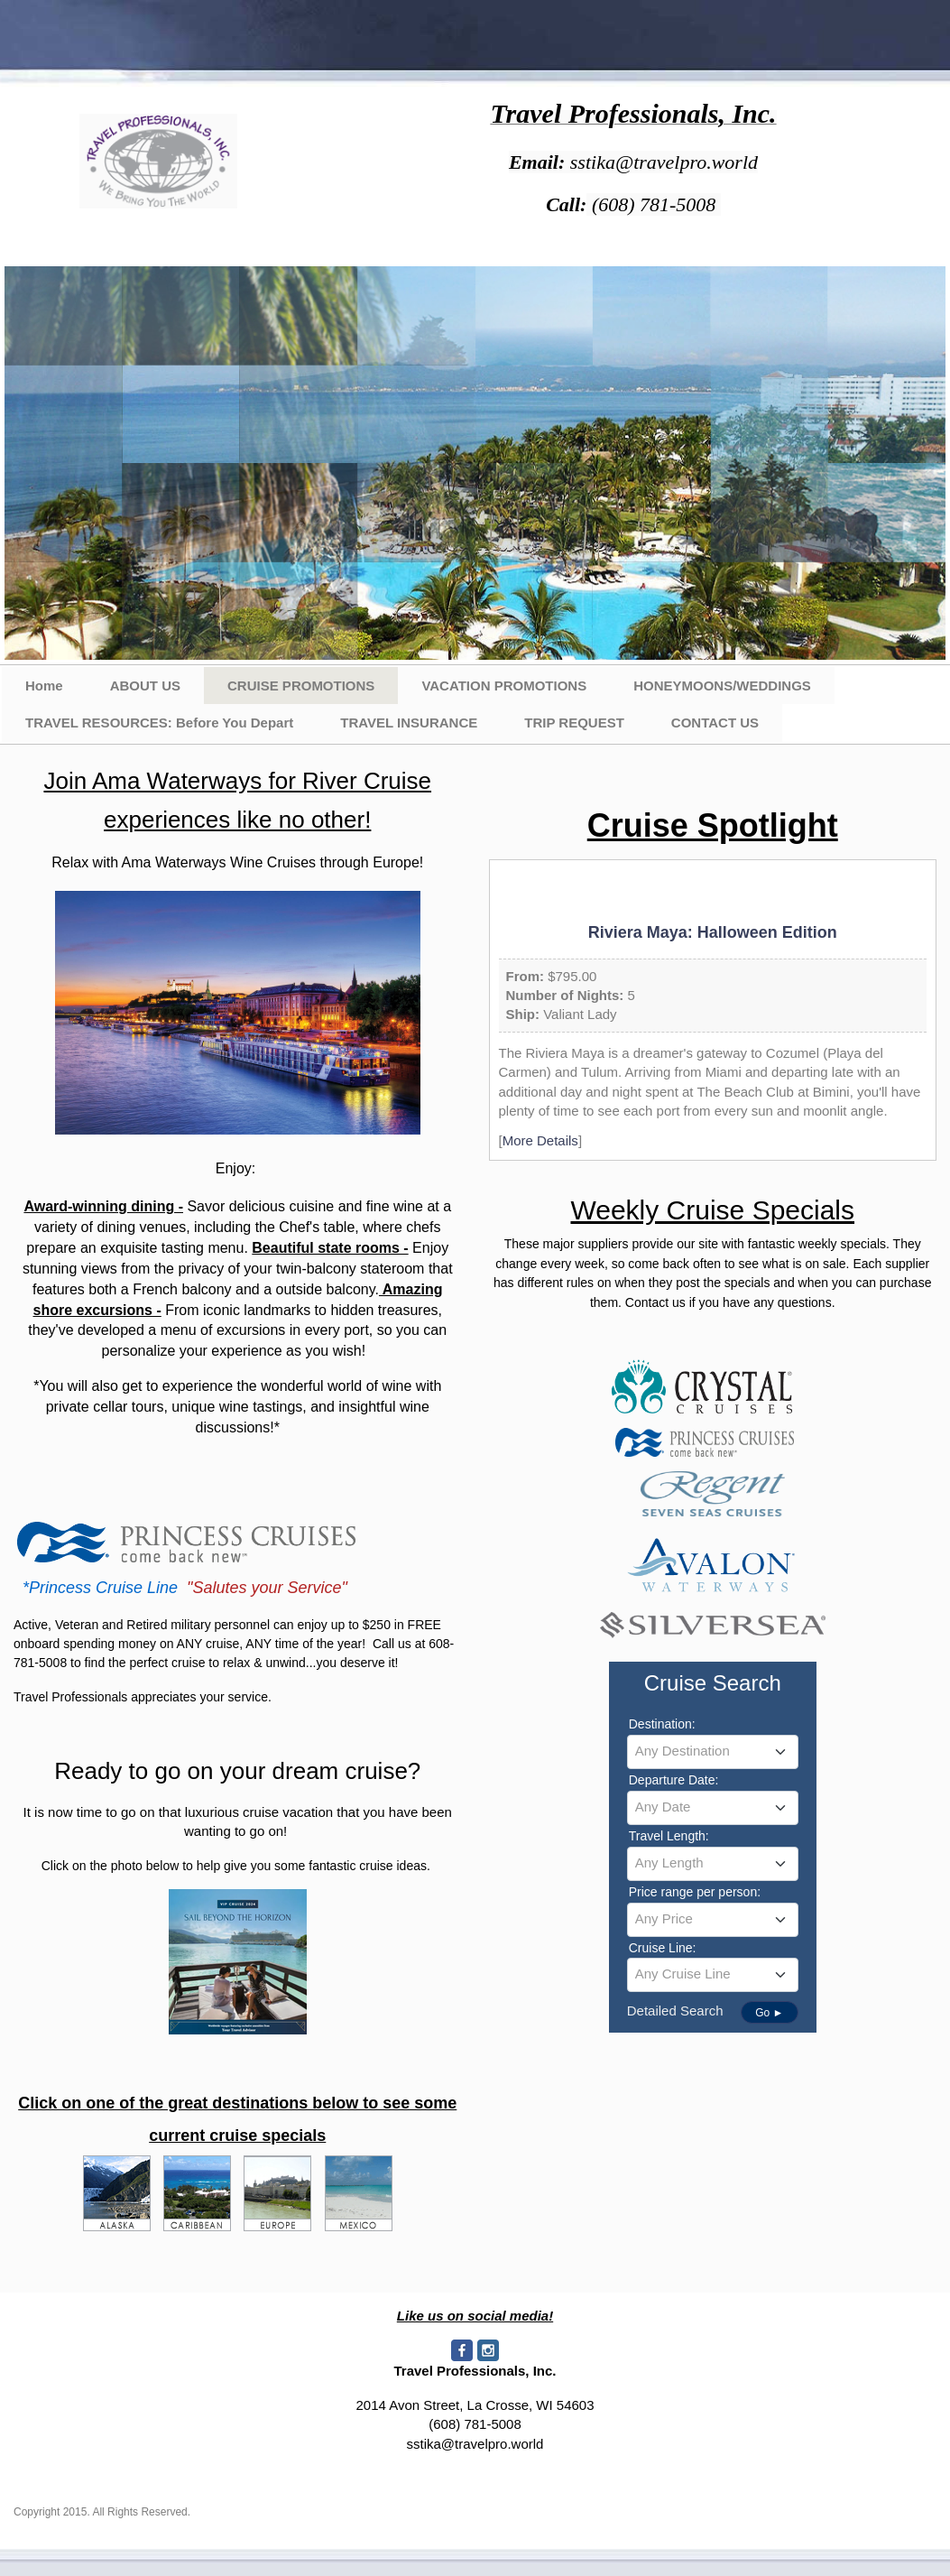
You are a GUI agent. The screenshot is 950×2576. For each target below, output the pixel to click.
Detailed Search (675, 2010)
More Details (540, 1140)
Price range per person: (695, 1892)
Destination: (662, 1724)
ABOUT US (145, 685)
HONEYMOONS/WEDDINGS (722, 685)
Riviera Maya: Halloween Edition (712, 932)
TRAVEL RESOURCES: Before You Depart (159, 722)
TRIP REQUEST (574, 722)
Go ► (769, 2012)
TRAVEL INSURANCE (408, 722)
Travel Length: (669, 1836)
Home (44, 685)
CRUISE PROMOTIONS (300, 685)
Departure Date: (674, 1780)
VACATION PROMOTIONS (503, 685)
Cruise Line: (662, 1948)
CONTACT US (715, 722)
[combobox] (712, 1752)
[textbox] (713, 1751)
